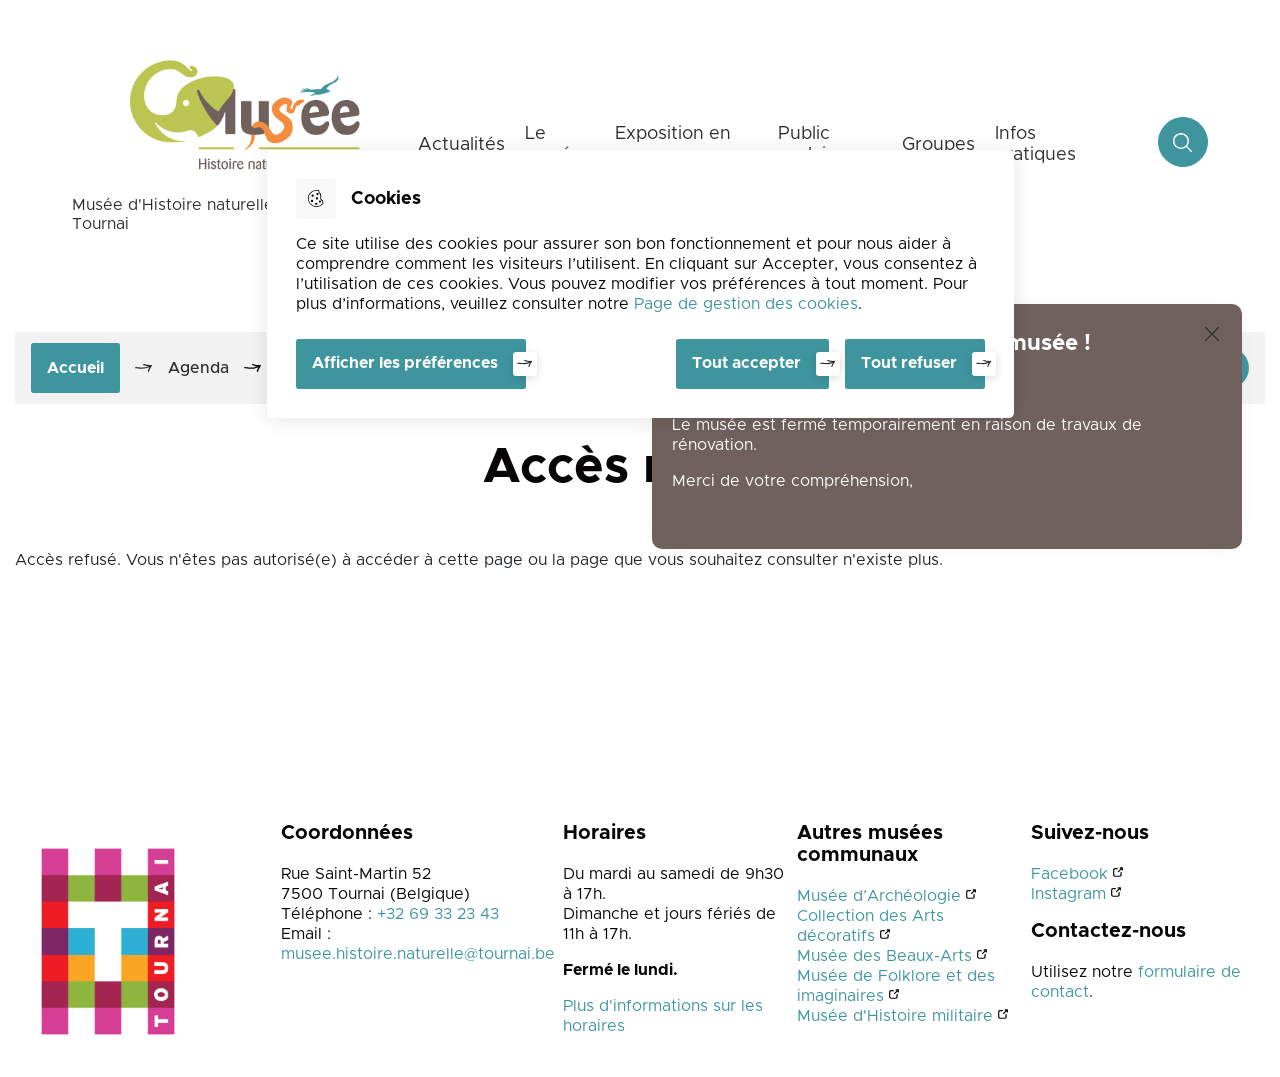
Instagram (1068, 894)
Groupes (938, 145)
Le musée (554, 144)
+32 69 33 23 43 (438, 914)
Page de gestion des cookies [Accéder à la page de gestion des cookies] (746, 304)
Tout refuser (909, 363)
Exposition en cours (673, 144)
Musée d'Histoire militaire (895, 1016)
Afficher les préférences (405, 363)
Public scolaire (811, 144)
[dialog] (640, 284)
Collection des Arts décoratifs (870, 926)
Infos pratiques (1035, 144)
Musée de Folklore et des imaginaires (896, 986)
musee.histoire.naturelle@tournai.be (418, 954)
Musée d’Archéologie (879, 896)
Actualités (461, 145)
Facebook (1069, 874)
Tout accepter (746, 363)
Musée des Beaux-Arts (884, 956)
